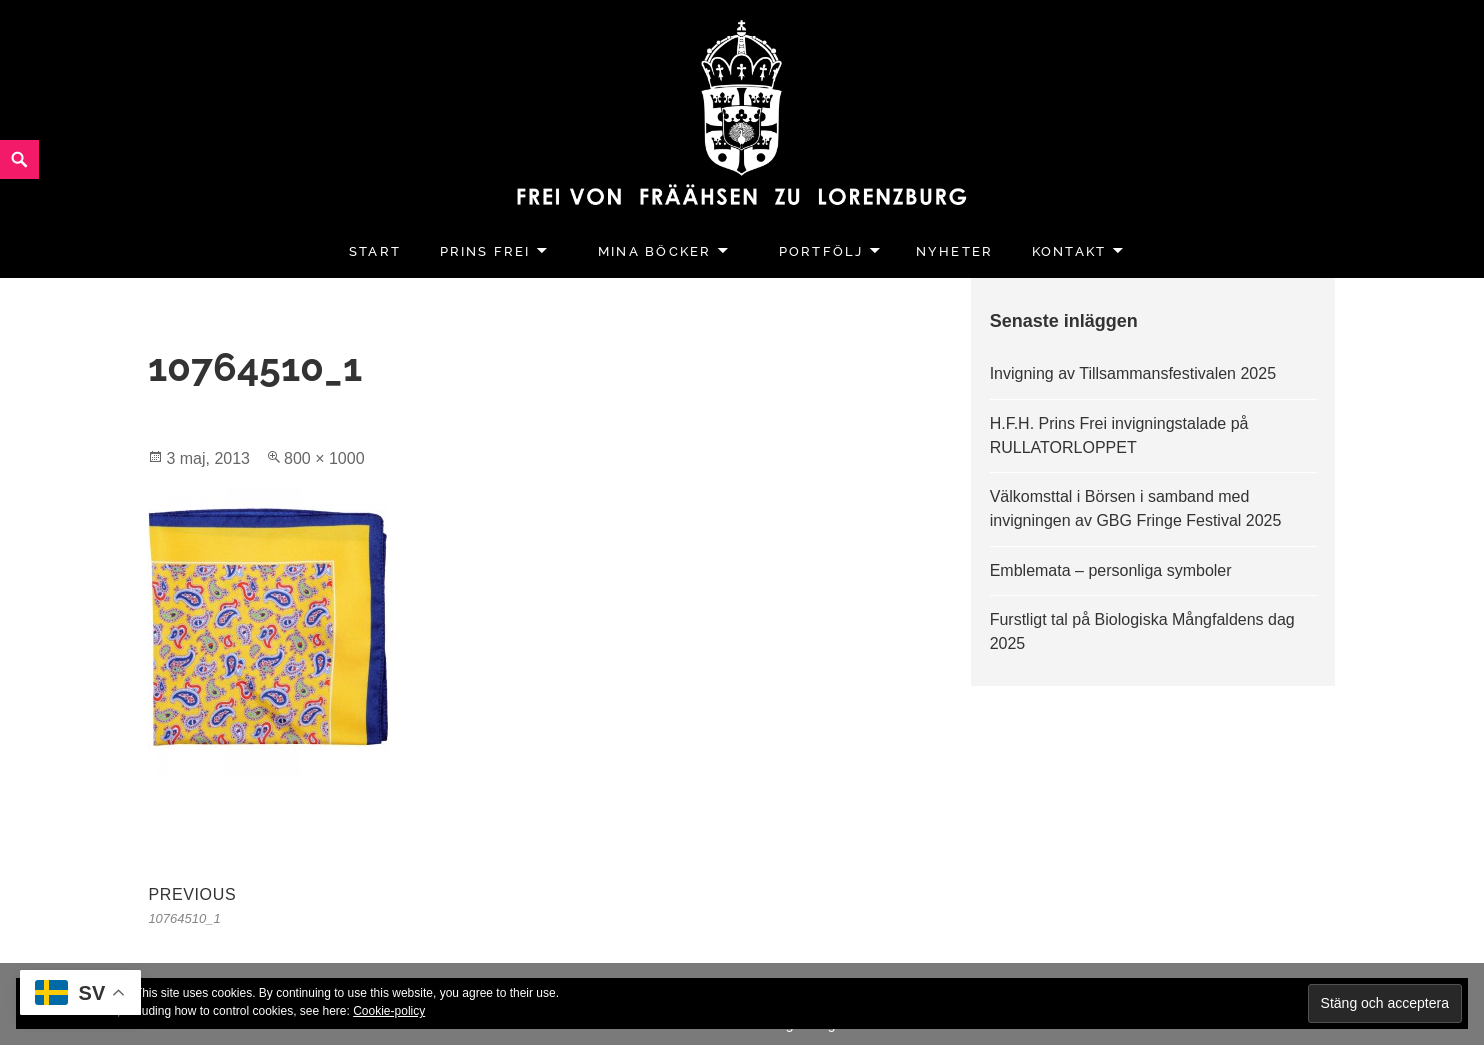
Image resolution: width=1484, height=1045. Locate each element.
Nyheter (954, 251)
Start (375, 251)
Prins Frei (485, 251)
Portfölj (821, 251)
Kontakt (1069, 251)
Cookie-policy (389, 1011)
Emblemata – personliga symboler (1111, 570)
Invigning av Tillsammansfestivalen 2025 (1133, 373)
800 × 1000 (324, 458)
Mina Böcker (654, 251)
